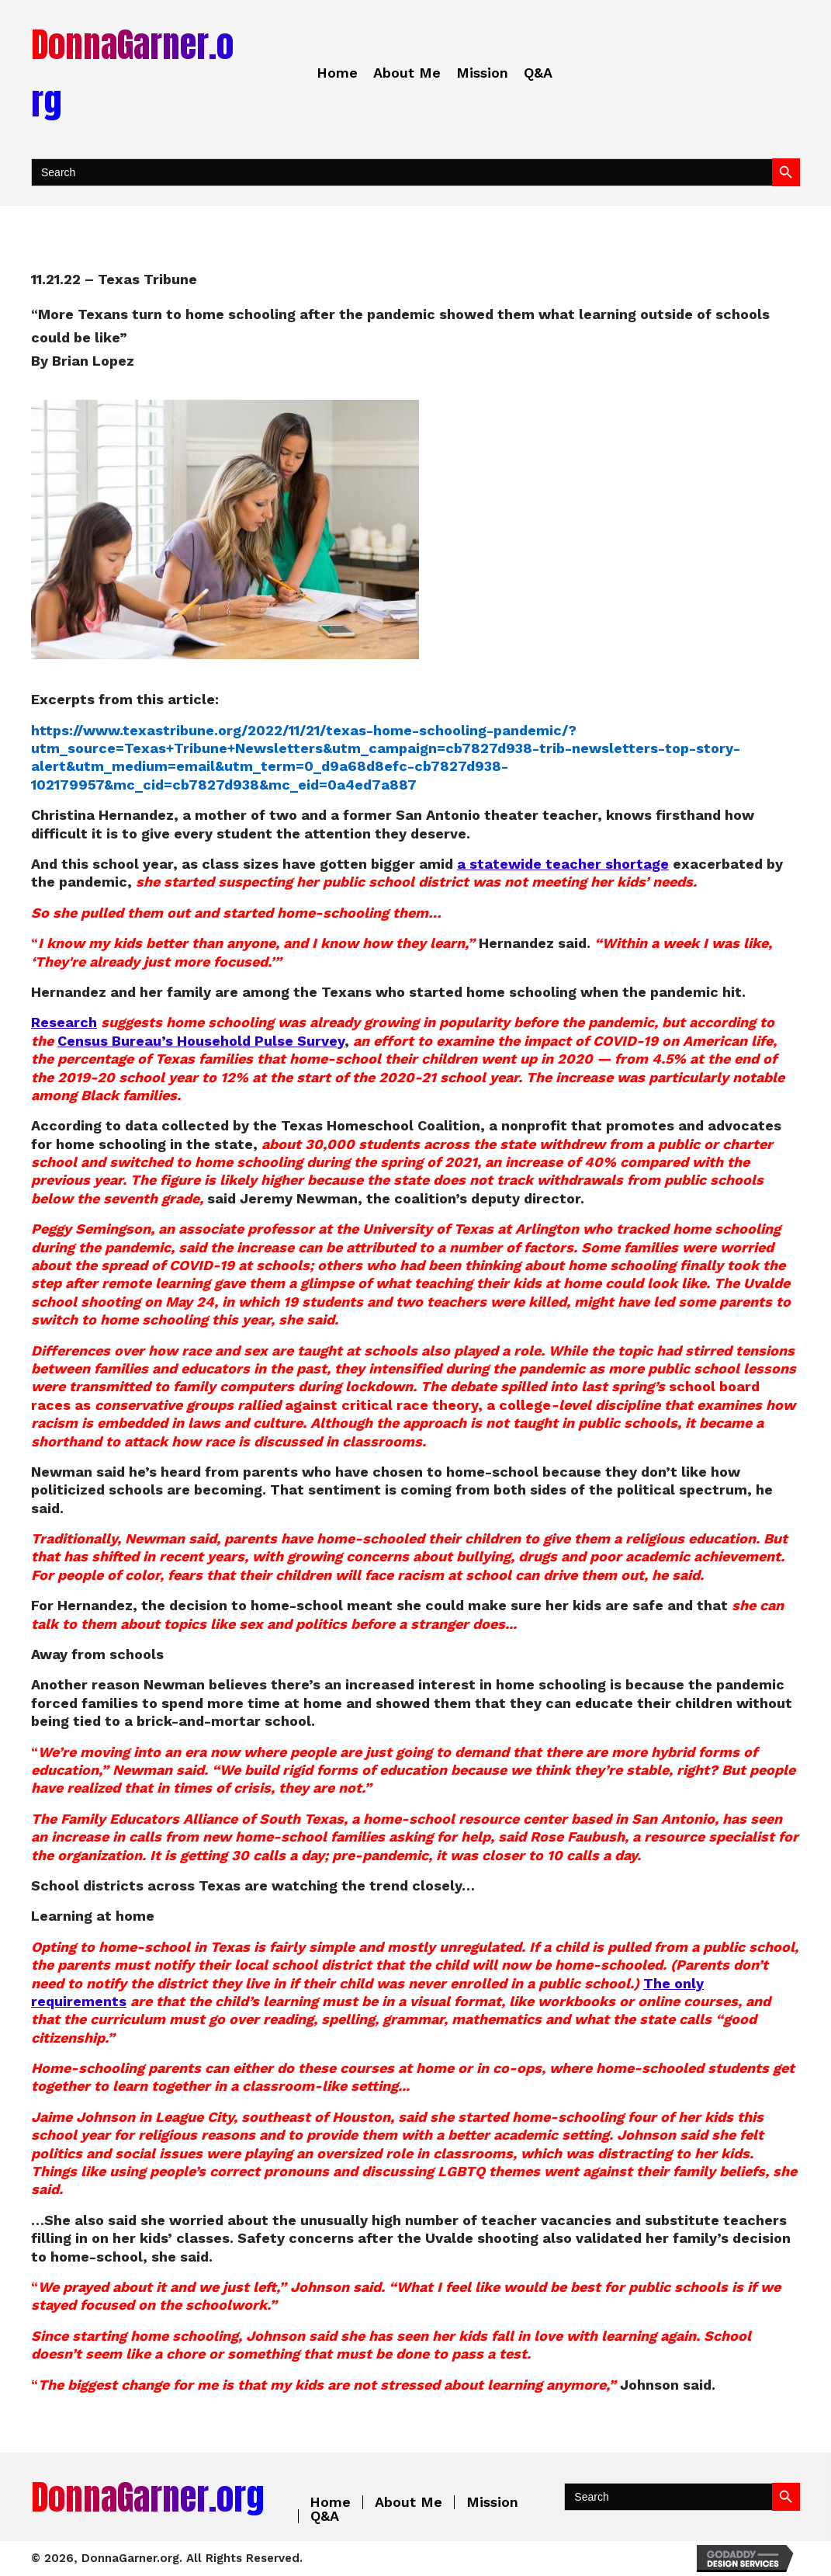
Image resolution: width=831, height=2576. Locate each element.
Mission (492, 2502)
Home (330, 2502)
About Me (408, 2502)
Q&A (324, 2516)
